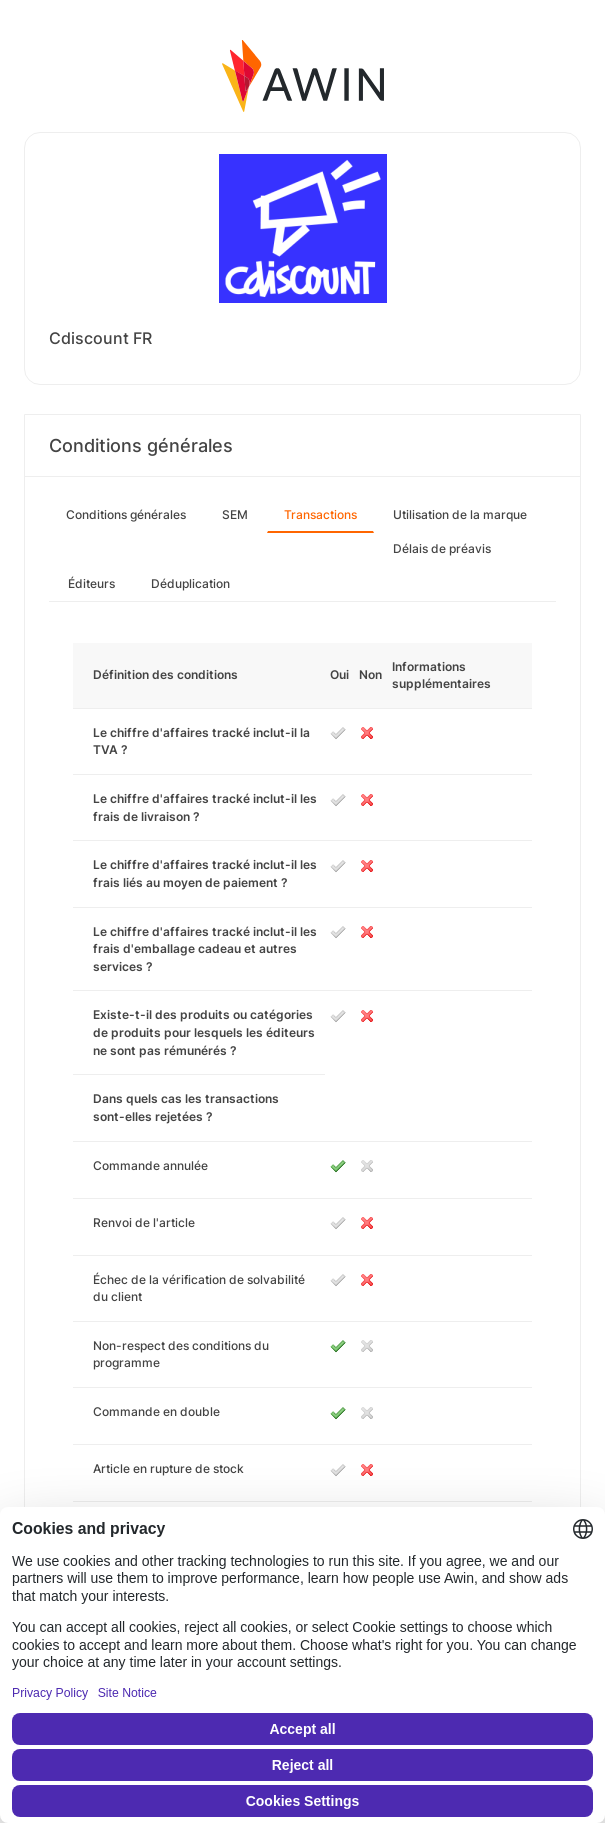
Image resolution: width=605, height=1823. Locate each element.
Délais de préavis (442, 548)
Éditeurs (91, 583)
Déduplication (190, 583)
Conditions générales (126, 514)
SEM (235, 514)
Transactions (320, 514)
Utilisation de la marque (460, 514)
